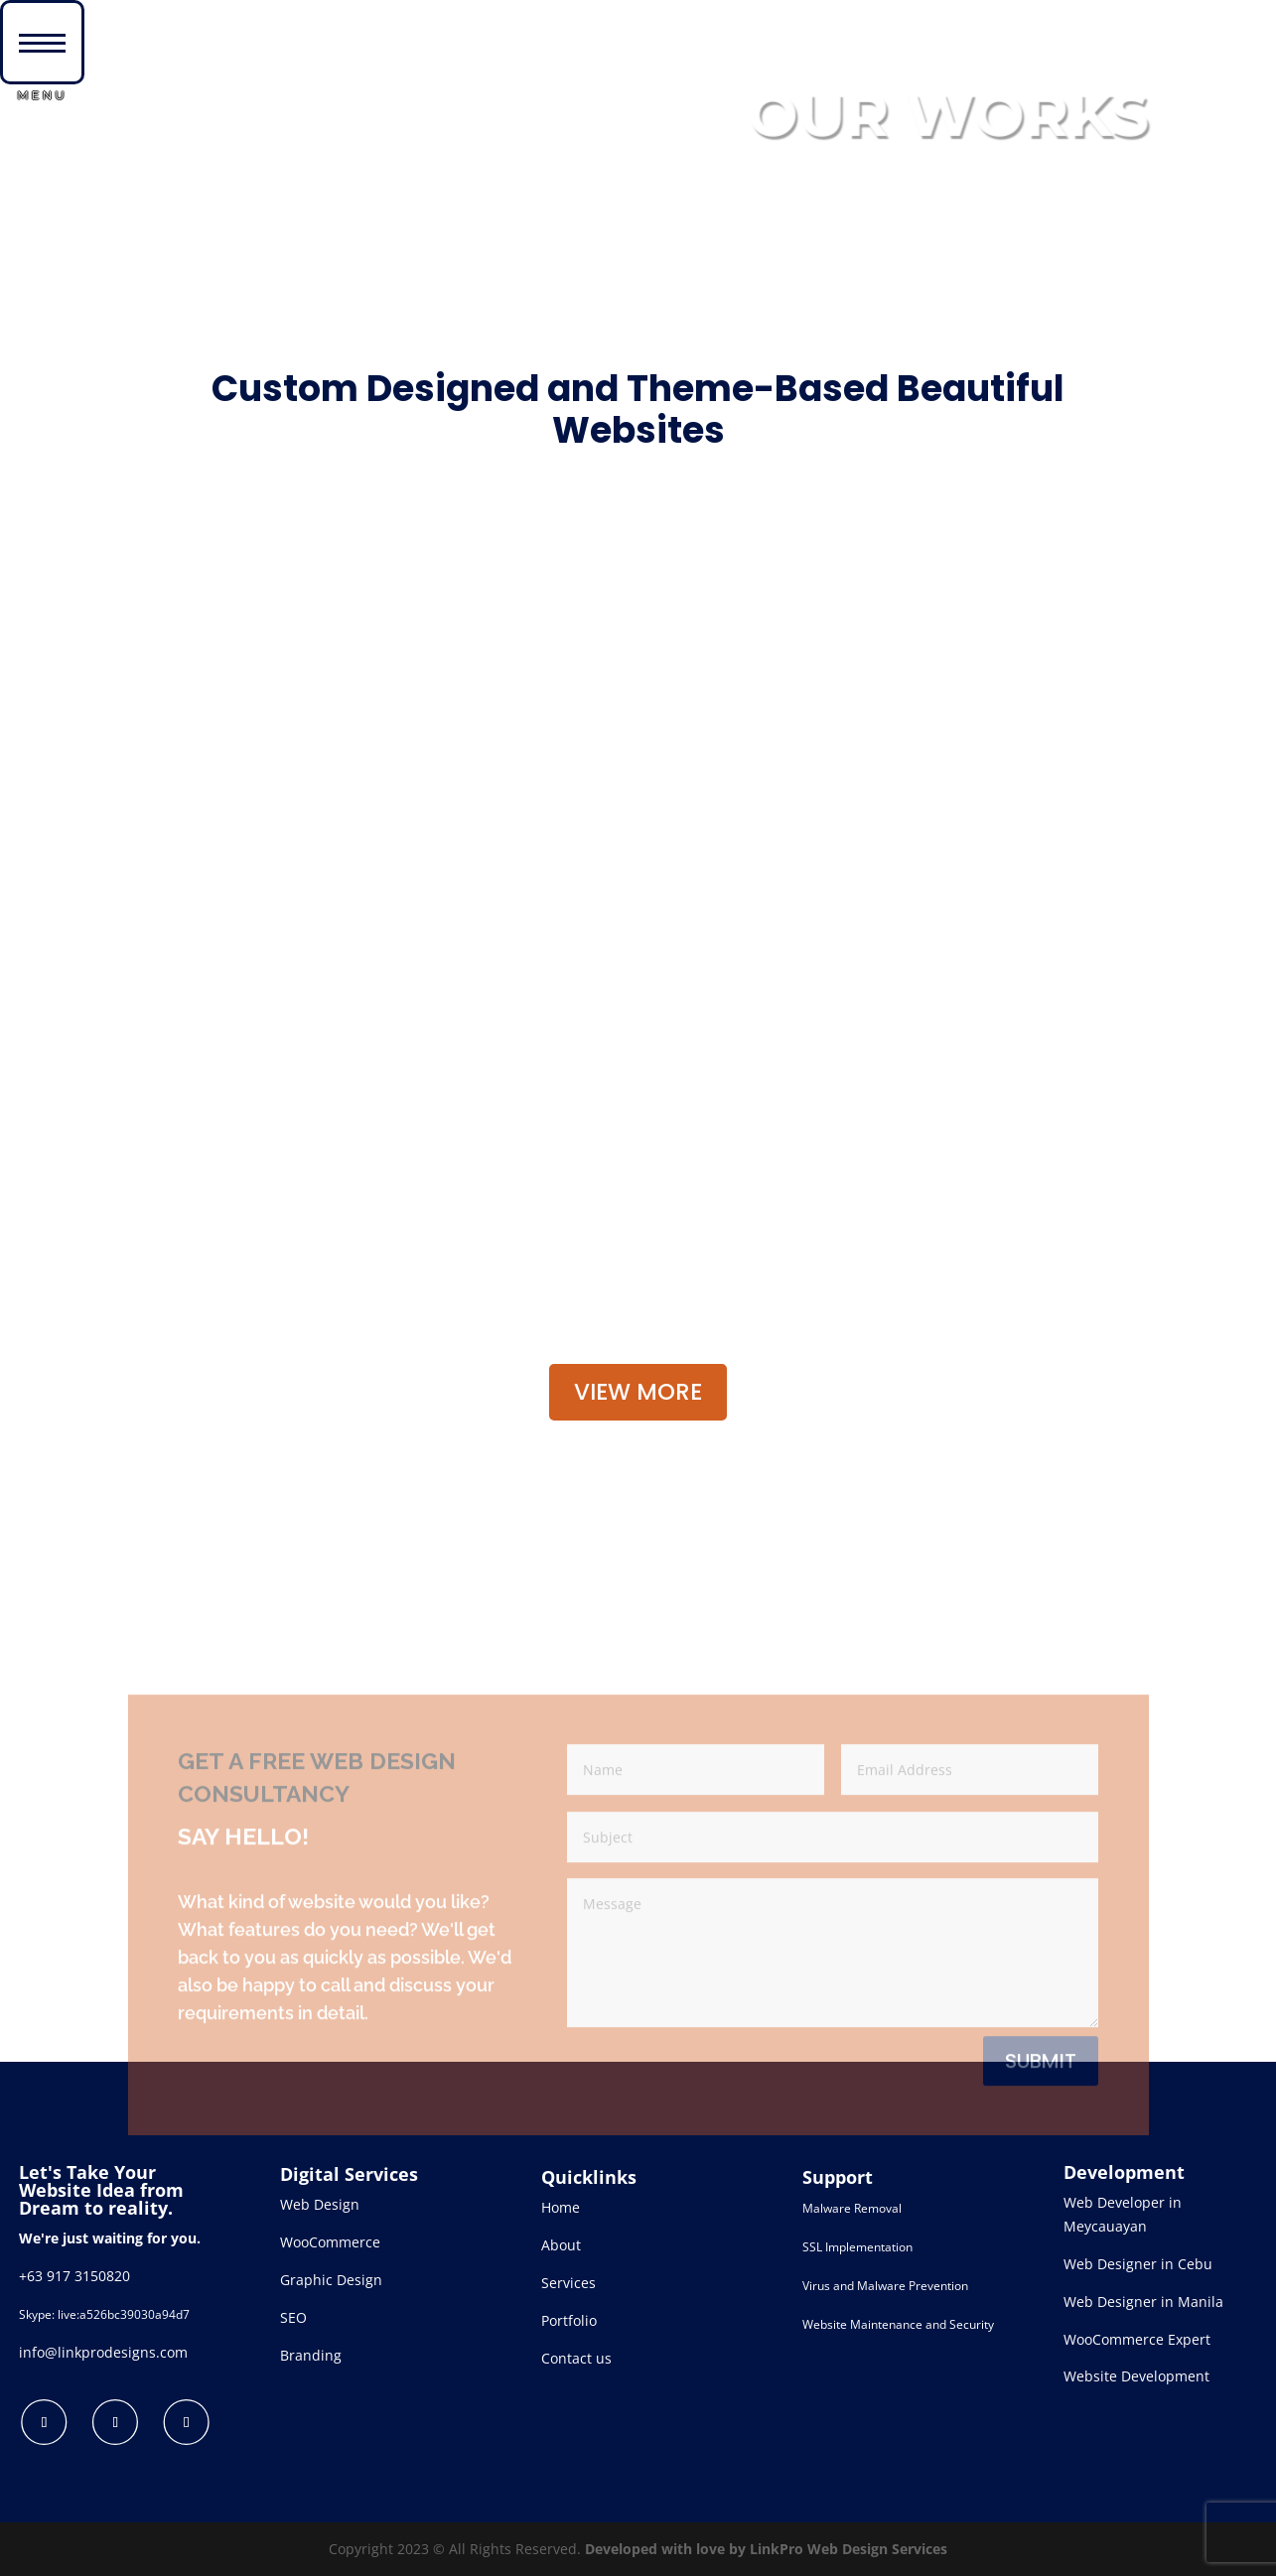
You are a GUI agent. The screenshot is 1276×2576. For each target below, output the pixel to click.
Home (560, 2207)
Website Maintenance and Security (898, 2324)
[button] (42, 42)
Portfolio (569, 2320)
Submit (1040, 2125)
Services (568, 2282)
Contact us (576, 2358)
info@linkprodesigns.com (103, 2352)
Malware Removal (852, 2208)
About (561, 2245)
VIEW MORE (638, 1392)
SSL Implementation (857, 2246)
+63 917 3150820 (74, 2275)
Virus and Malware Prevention (885, 2285)
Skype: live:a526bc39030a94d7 (104, 2314)
